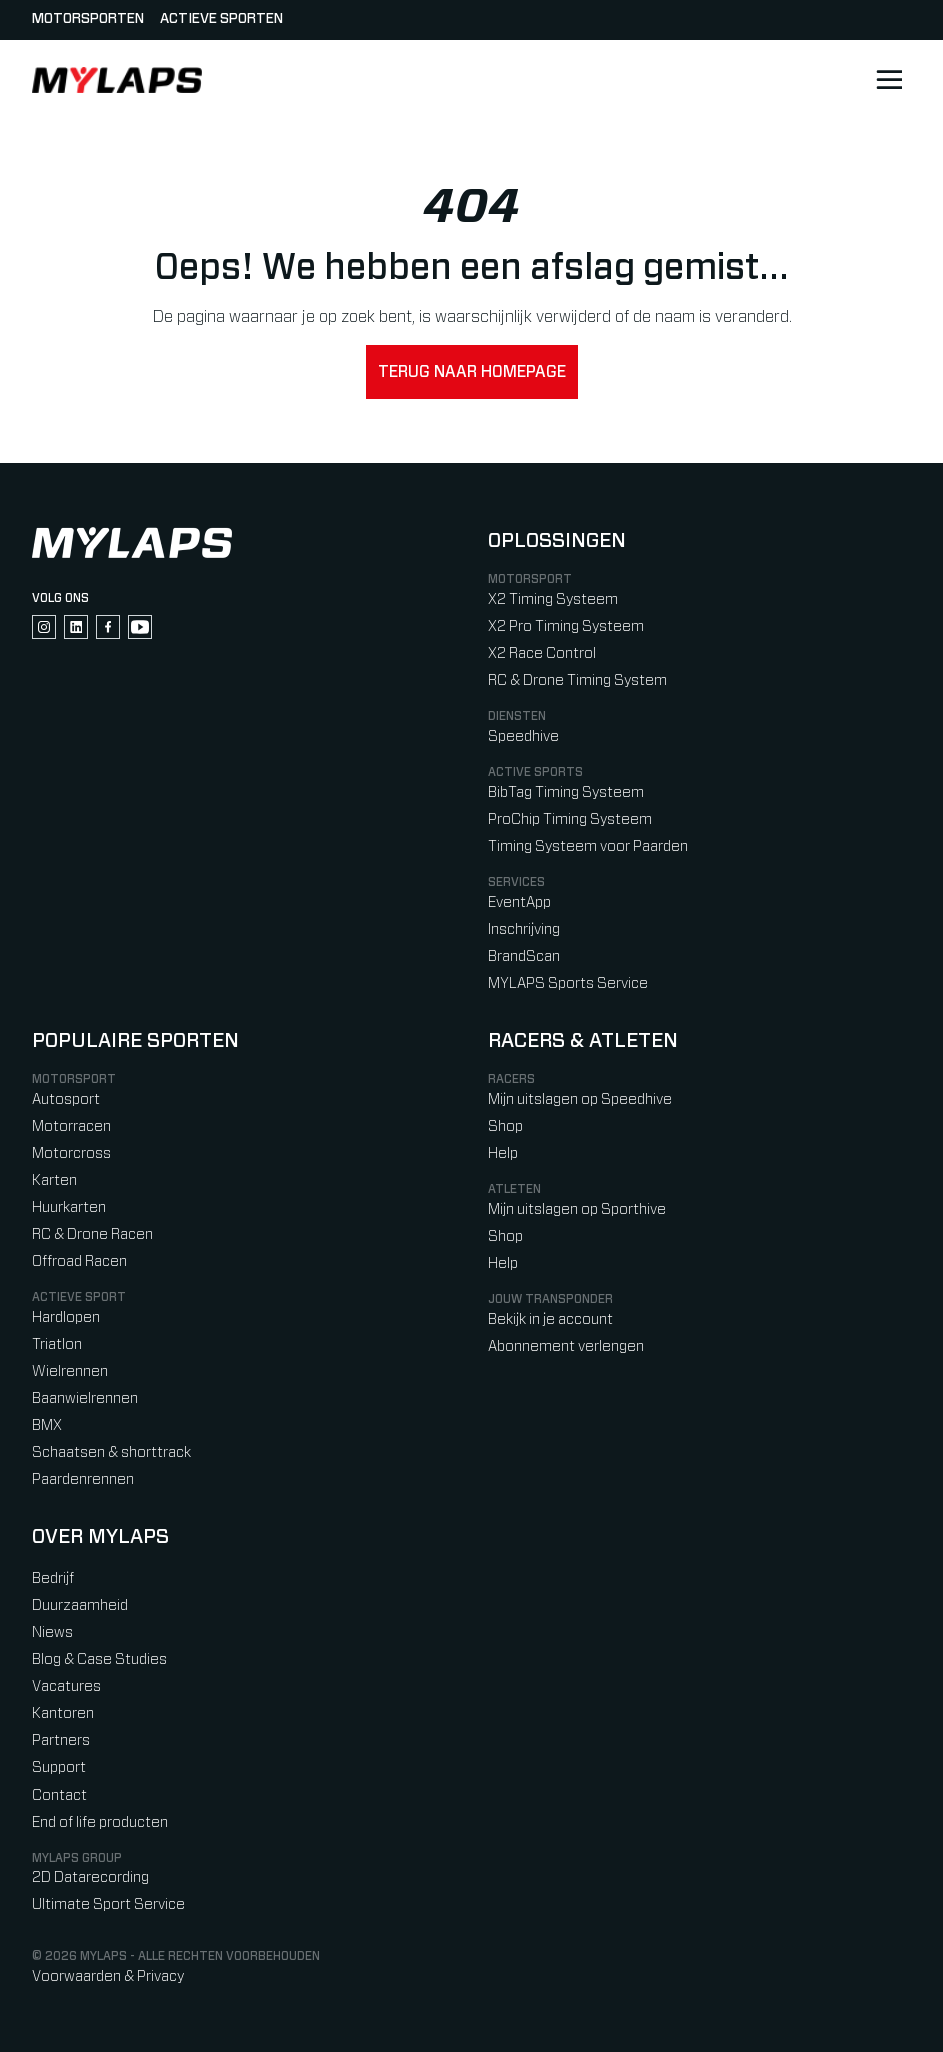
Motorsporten (88, 19)
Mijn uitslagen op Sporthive (577, 1209)
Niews (52, 1632)
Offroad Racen (79, 1261)
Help (503, 1153)
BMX (47, 1425)
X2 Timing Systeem (553, 599)
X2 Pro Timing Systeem (566, 626)
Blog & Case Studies (99, 1659)
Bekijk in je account (550, 1319)
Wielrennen (70, 1371)
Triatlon (57, 1344)
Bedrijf (53, 1578)
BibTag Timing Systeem (566, 792)
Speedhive (523, 736)
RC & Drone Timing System (577, 680)
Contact (59, 1795)
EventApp (519, 902)
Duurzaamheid (80, 1605)
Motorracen (71, 1126)
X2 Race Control (542, 653)
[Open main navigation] (889, 80)
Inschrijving (524, 929)
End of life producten (100, 1822)
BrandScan (524, 956)
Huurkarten (69, 1207)
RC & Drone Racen (92, 1234)
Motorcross (71, 1153)
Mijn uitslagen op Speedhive (580, 1099)
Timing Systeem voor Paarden (588, 846)
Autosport (66, 1099)
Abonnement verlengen (566, 1346)
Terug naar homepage (472, 372)
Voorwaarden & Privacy (108, 1976)
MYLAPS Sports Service (568, 983)
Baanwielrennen (85, 1398)
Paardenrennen (83, 1479)
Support (59, 1767)
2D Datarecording (90, 1877)
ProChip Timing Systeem (570, 819)
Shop (505, 1126)
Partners (61, 1740)
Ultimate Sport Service (108, 1904)
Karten (54, 1180)
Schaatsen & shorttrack (111, 1452)
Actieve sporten (221, 19)
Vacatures (66, 1686)
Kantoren (63, 1713)
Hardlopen (66, 1317)
